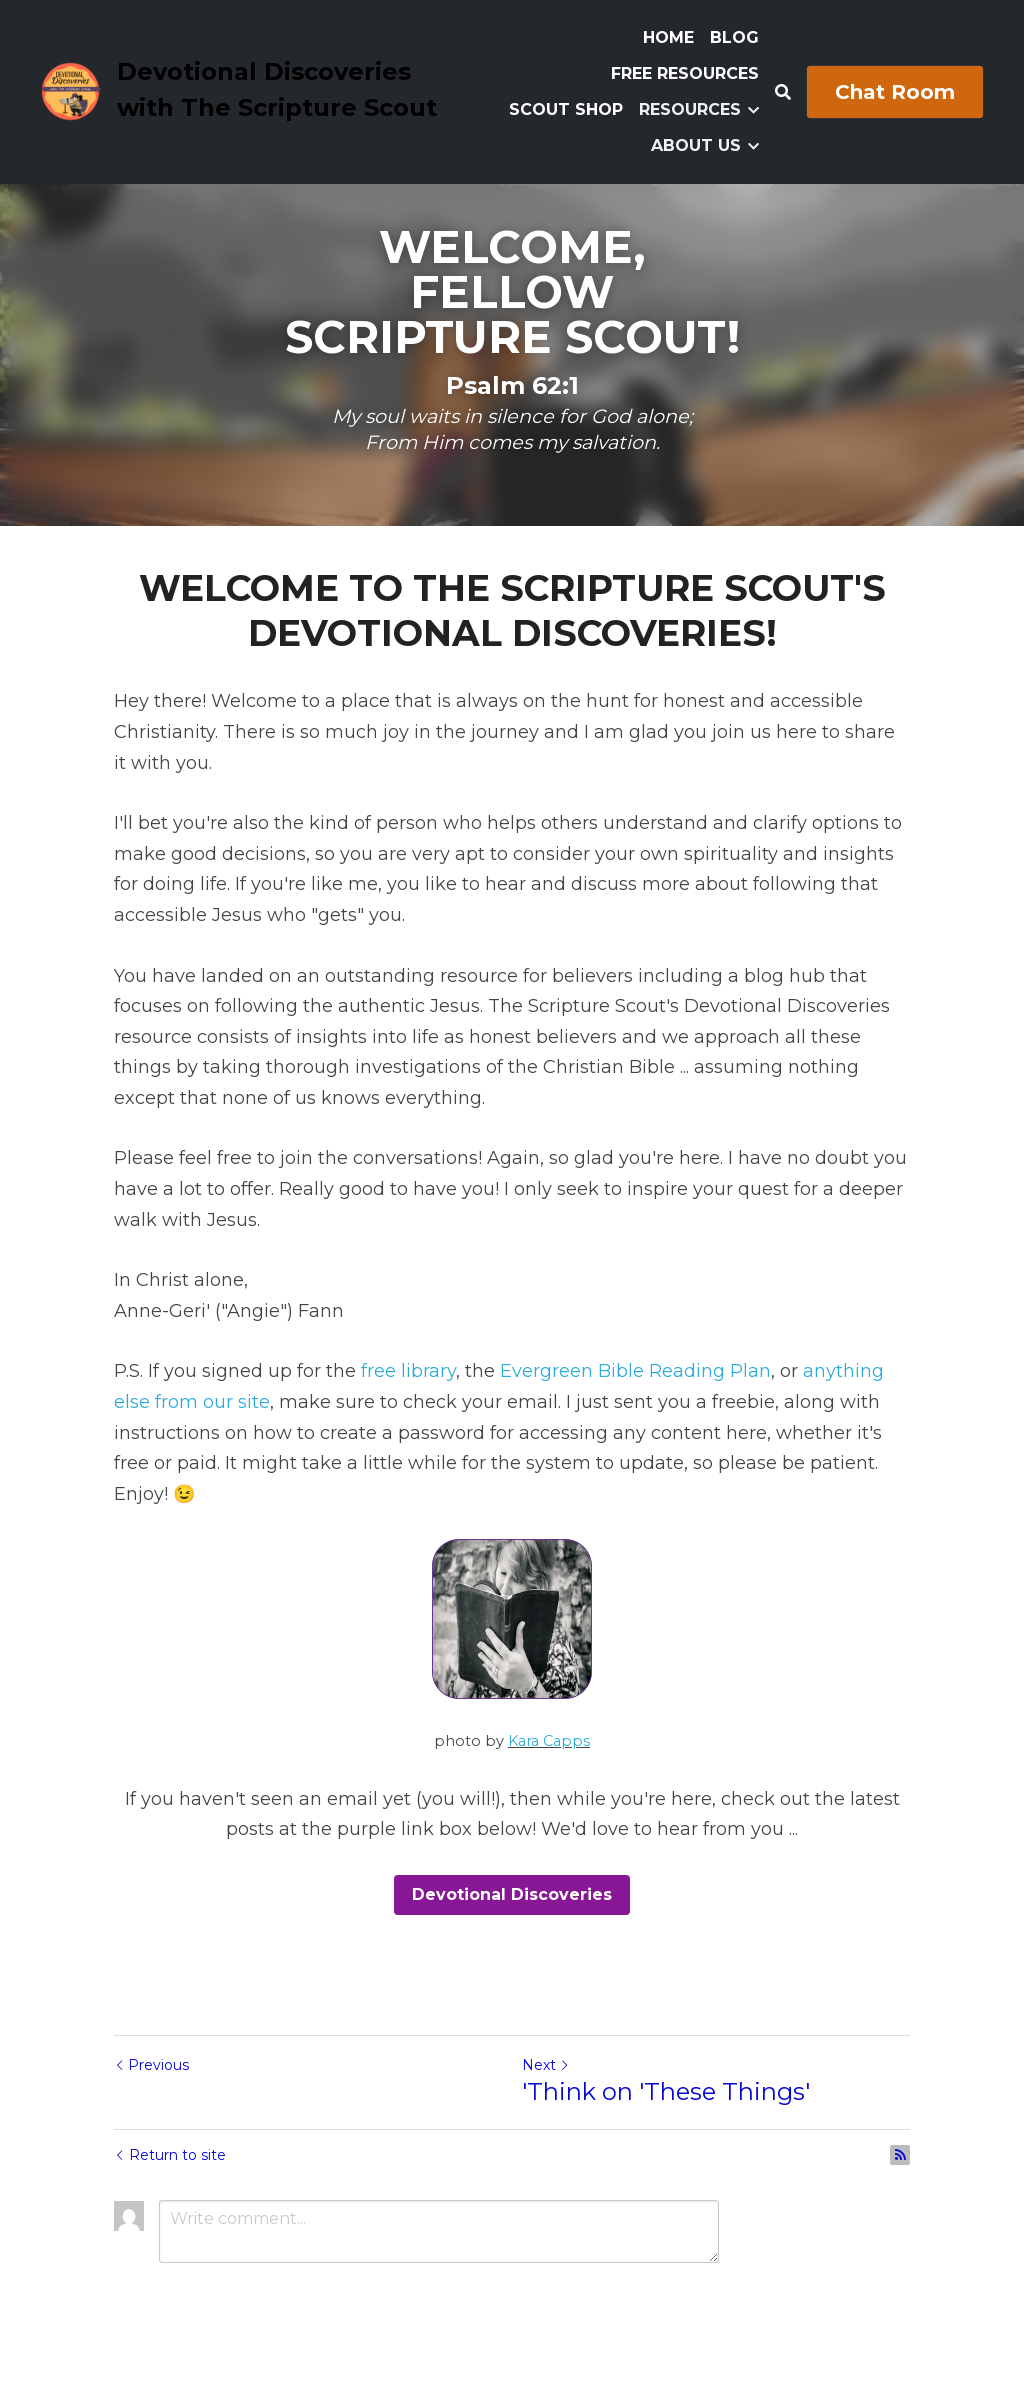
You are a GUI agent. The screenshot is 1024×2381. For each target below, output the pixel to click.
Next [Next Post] (546, 2065)
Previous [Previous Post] (151, 2065)
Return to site (170, 2155)
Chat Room (895, 92)
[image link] (71, 90)
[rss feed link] (900, 2155)
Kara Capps (549, 1741)
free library (408, 1371)
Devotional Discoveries (512, 1894)
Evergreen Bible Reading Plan (635, 1371)
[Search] (783, 92)
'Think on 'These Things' (666, 2091)
